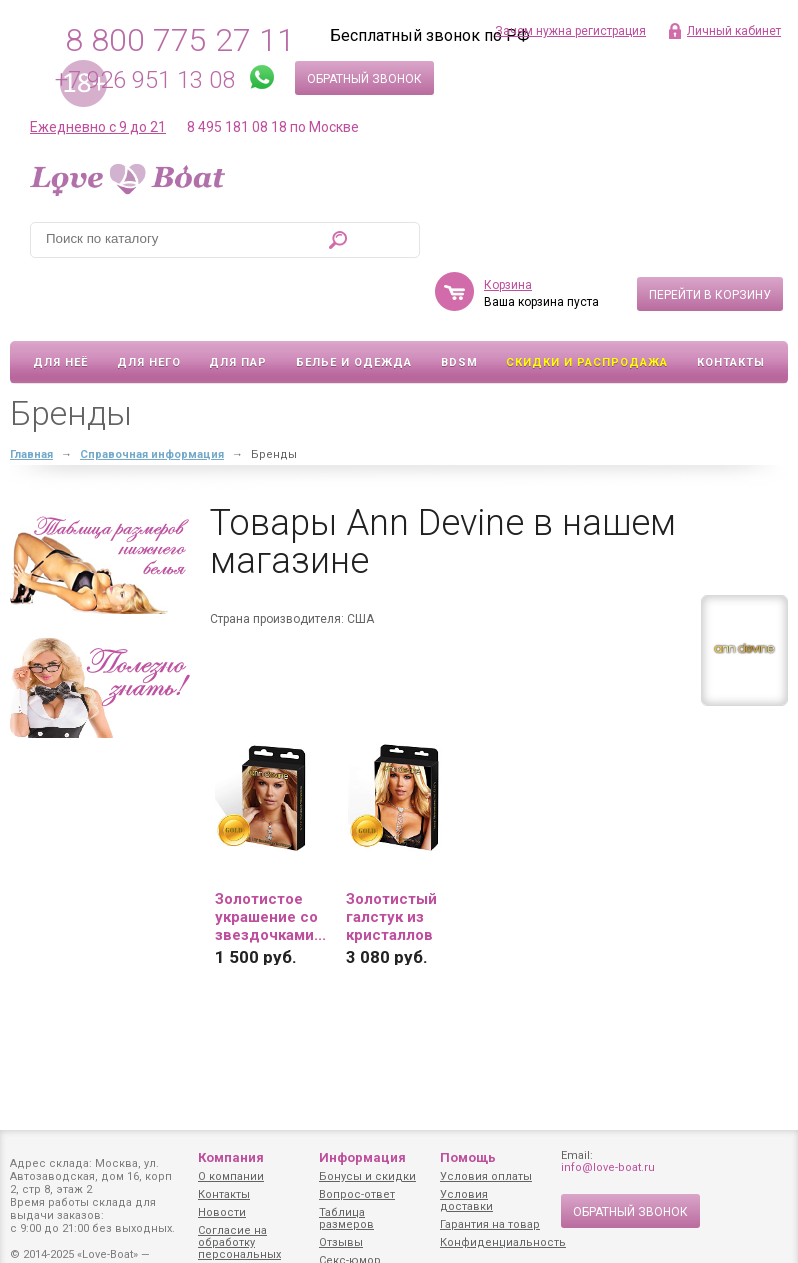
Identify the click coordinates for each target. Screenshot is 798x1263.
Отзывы (341, 1242)
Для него (149, 304)
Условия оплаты (486, 1176)
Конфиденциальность (503, 1242)
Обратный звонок (364, 79)
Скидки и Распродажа (587, 304)
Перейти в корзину (710, 237)
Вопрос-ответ (357, 1194)
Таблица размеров (346, 1218)
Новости (222, 1212)
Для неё (60, 304)
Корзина (508, 227)
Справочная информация (152, 396)
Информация (362, 1157)
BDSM (459, 304)
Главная (31, 396)
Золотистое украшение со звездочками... (270, 859)
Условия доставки (466, 1200)
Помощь (468, 1157)
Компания (231, 1157)
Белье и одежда (354, 304)
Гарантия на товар (490, 1224)
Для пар (238, 304)
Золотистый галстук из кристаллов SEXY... (391, 859)
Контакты (731, 304)
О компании (231, 1176)
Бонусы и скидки (367, 1176)
